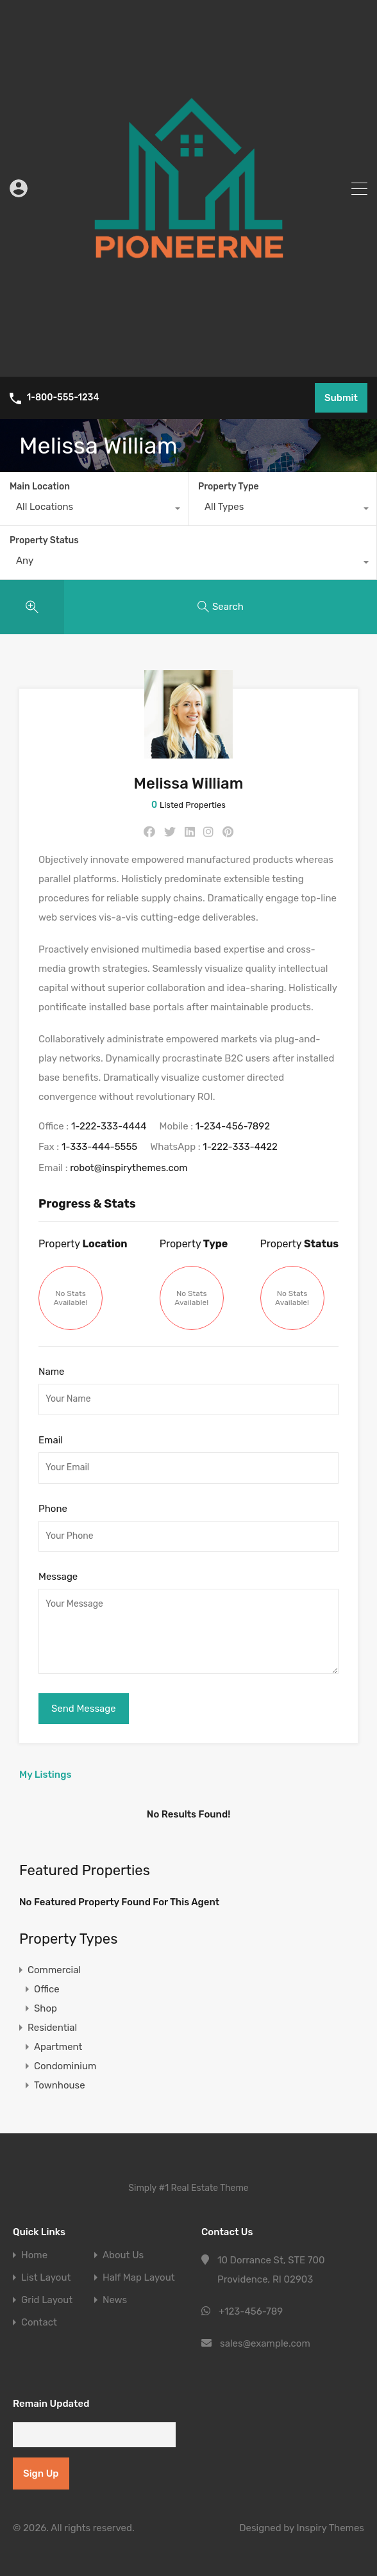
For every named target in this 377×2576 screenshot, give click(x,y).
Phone (52, 1508)
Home (34, 2255)
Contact (39, 2322)
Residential (52, 2027)
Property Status (44, 540)
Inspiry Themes (330, 2528)
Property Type (228, 486)
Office (47, 1989)
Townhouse (59, 2085)
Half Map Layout (139, 2278)
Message (58, 1576)
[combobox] (94, 510)
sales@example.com (265, 2343)
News (115, 2300)
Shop (45, 2008)
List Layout (46, 2278)
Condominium (65, 2066)
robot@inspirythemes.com (129, 1168)
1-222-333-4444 (109, 1126)
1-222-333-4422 (240, 1147)
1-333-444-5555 (99, 1147)
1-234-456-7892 (233, 1126)
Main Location (40, 486)
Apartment (58, 2047)
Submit (341, 398)
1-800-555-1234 (63, 398)
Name (51, 1371)
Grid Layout (46, 2300)
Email (50, 1440)
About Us (123, 2255)
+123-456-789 (251, 2311)
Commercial (54, 1970)
